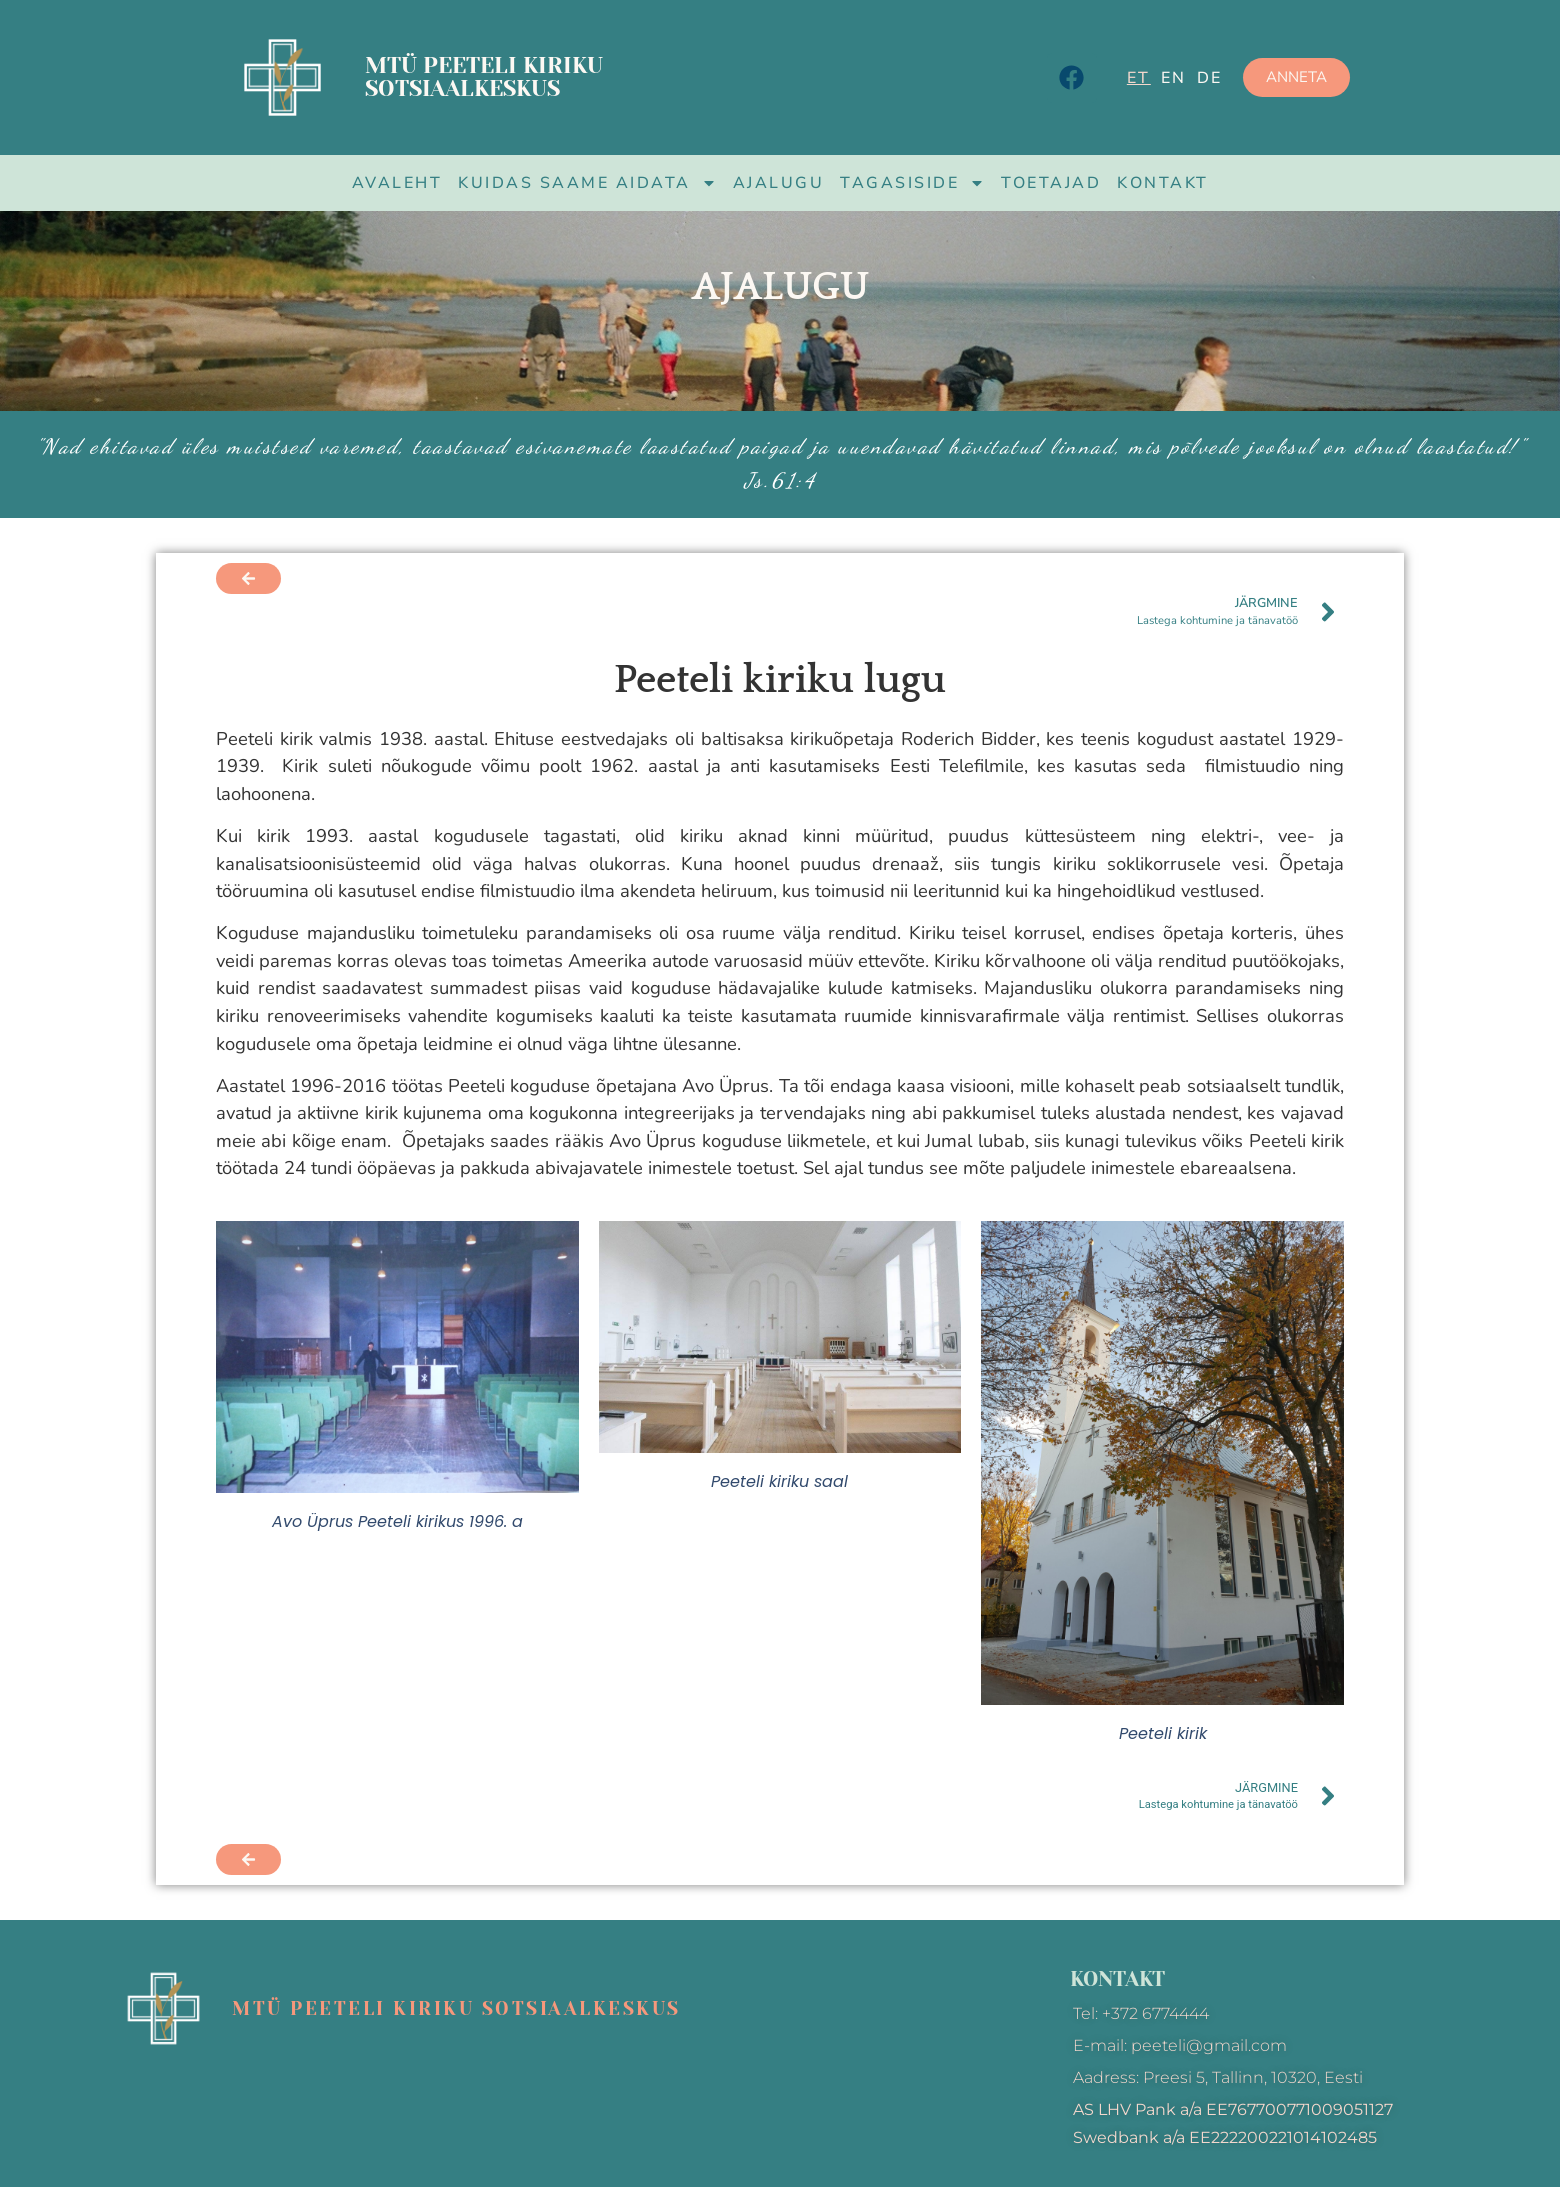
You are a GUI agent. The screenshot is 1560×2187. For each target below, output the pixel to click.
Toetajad (1051, 183)
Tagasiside (912, 183)
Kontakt (1163, 183)
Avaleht (397, 183)
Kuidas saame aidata (587, 183)
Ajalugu (779, 183)
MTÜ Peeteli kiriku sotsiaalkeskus (484, 76)
